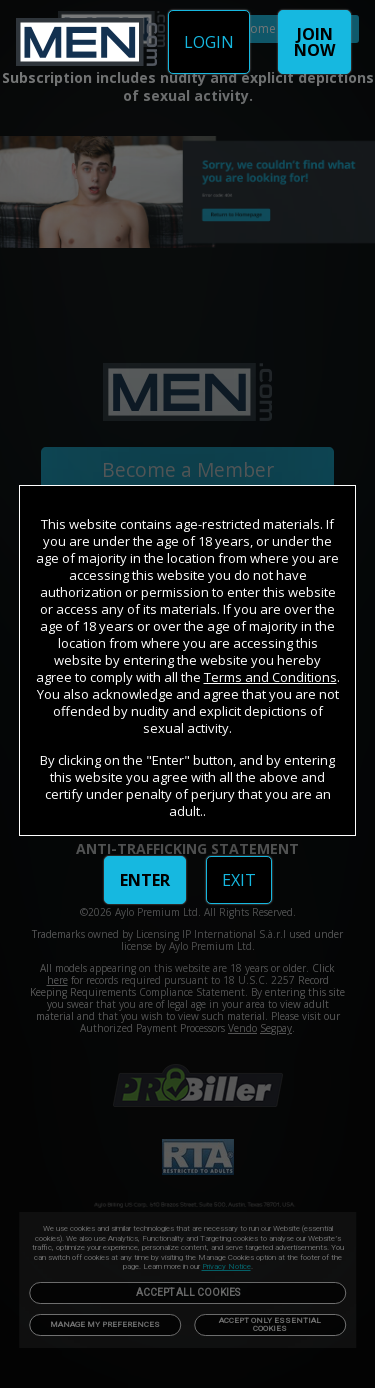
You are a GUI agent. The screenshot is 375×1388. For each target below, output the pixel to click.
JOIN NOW (314, 42)
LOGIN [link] (209, 42)
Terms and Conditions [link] (270, 677)
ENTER (145, 880)
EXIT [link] (239, 880)
